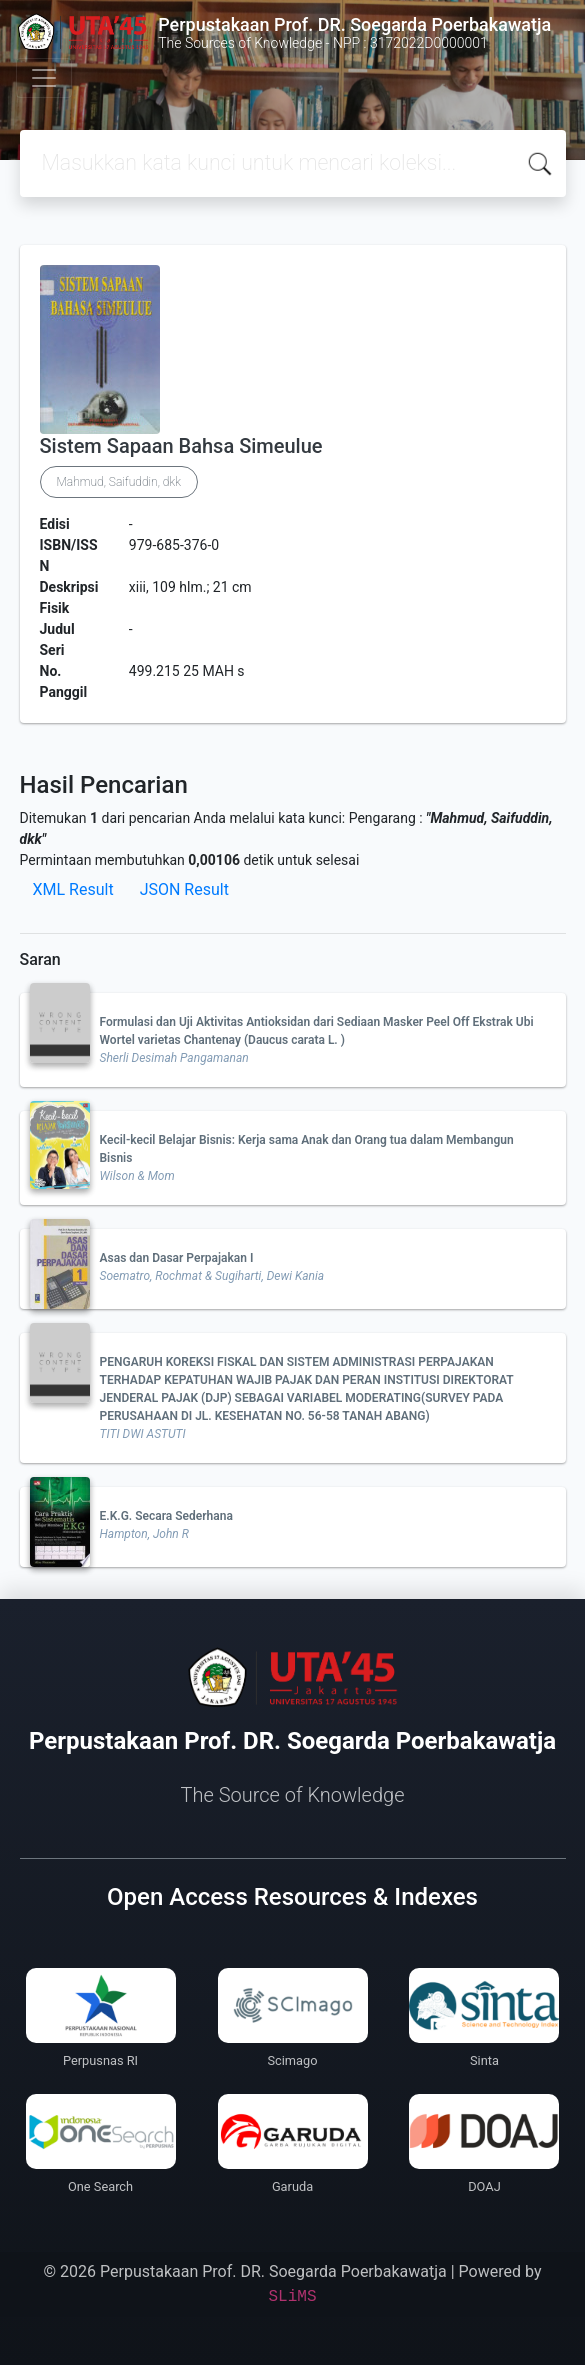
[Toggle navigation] (44, 78)
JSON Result (184, 889)
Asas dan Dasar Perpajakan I (177, 1258)
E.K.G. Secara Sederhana (166, 1516)
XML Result (73, 889)
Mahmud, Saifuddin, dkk (119, 482)
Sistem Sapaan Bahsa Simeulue (181, 446)
